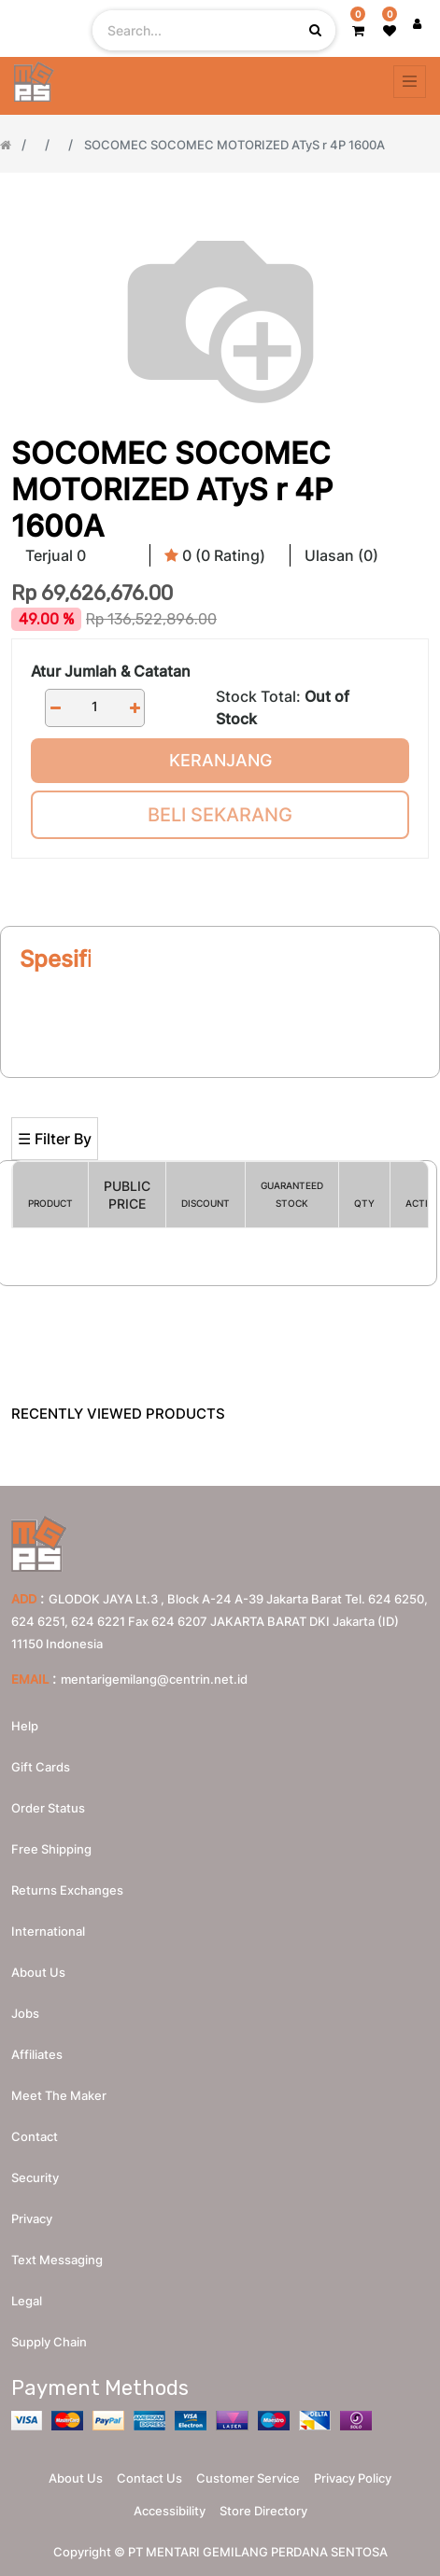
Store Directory (263, 2510)
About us (38, 1972)
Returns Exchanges (67, 1890)
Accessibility (170, 2510)
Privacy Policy (352, 2478)
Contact (34, 2136)
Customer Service (248, 2478)
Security (35, 2177)
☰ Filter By (55, 1138)
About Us (76, 2478)
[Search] (219, 1086)
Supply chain (49, 2341)
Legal (26, 2300)
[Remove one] (55, 708)
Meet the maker (58, 2095)
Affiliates (37, 2054)
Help (24, 1725)
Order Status (48, 1807)
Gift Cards (40, 1766)
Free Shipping (51, 1848)
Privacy (31, 2218)
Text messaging (57, 2259)
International (48, 1931)
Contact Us (149, 2478)
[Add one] (134, 708)
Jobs (25, 2013)
